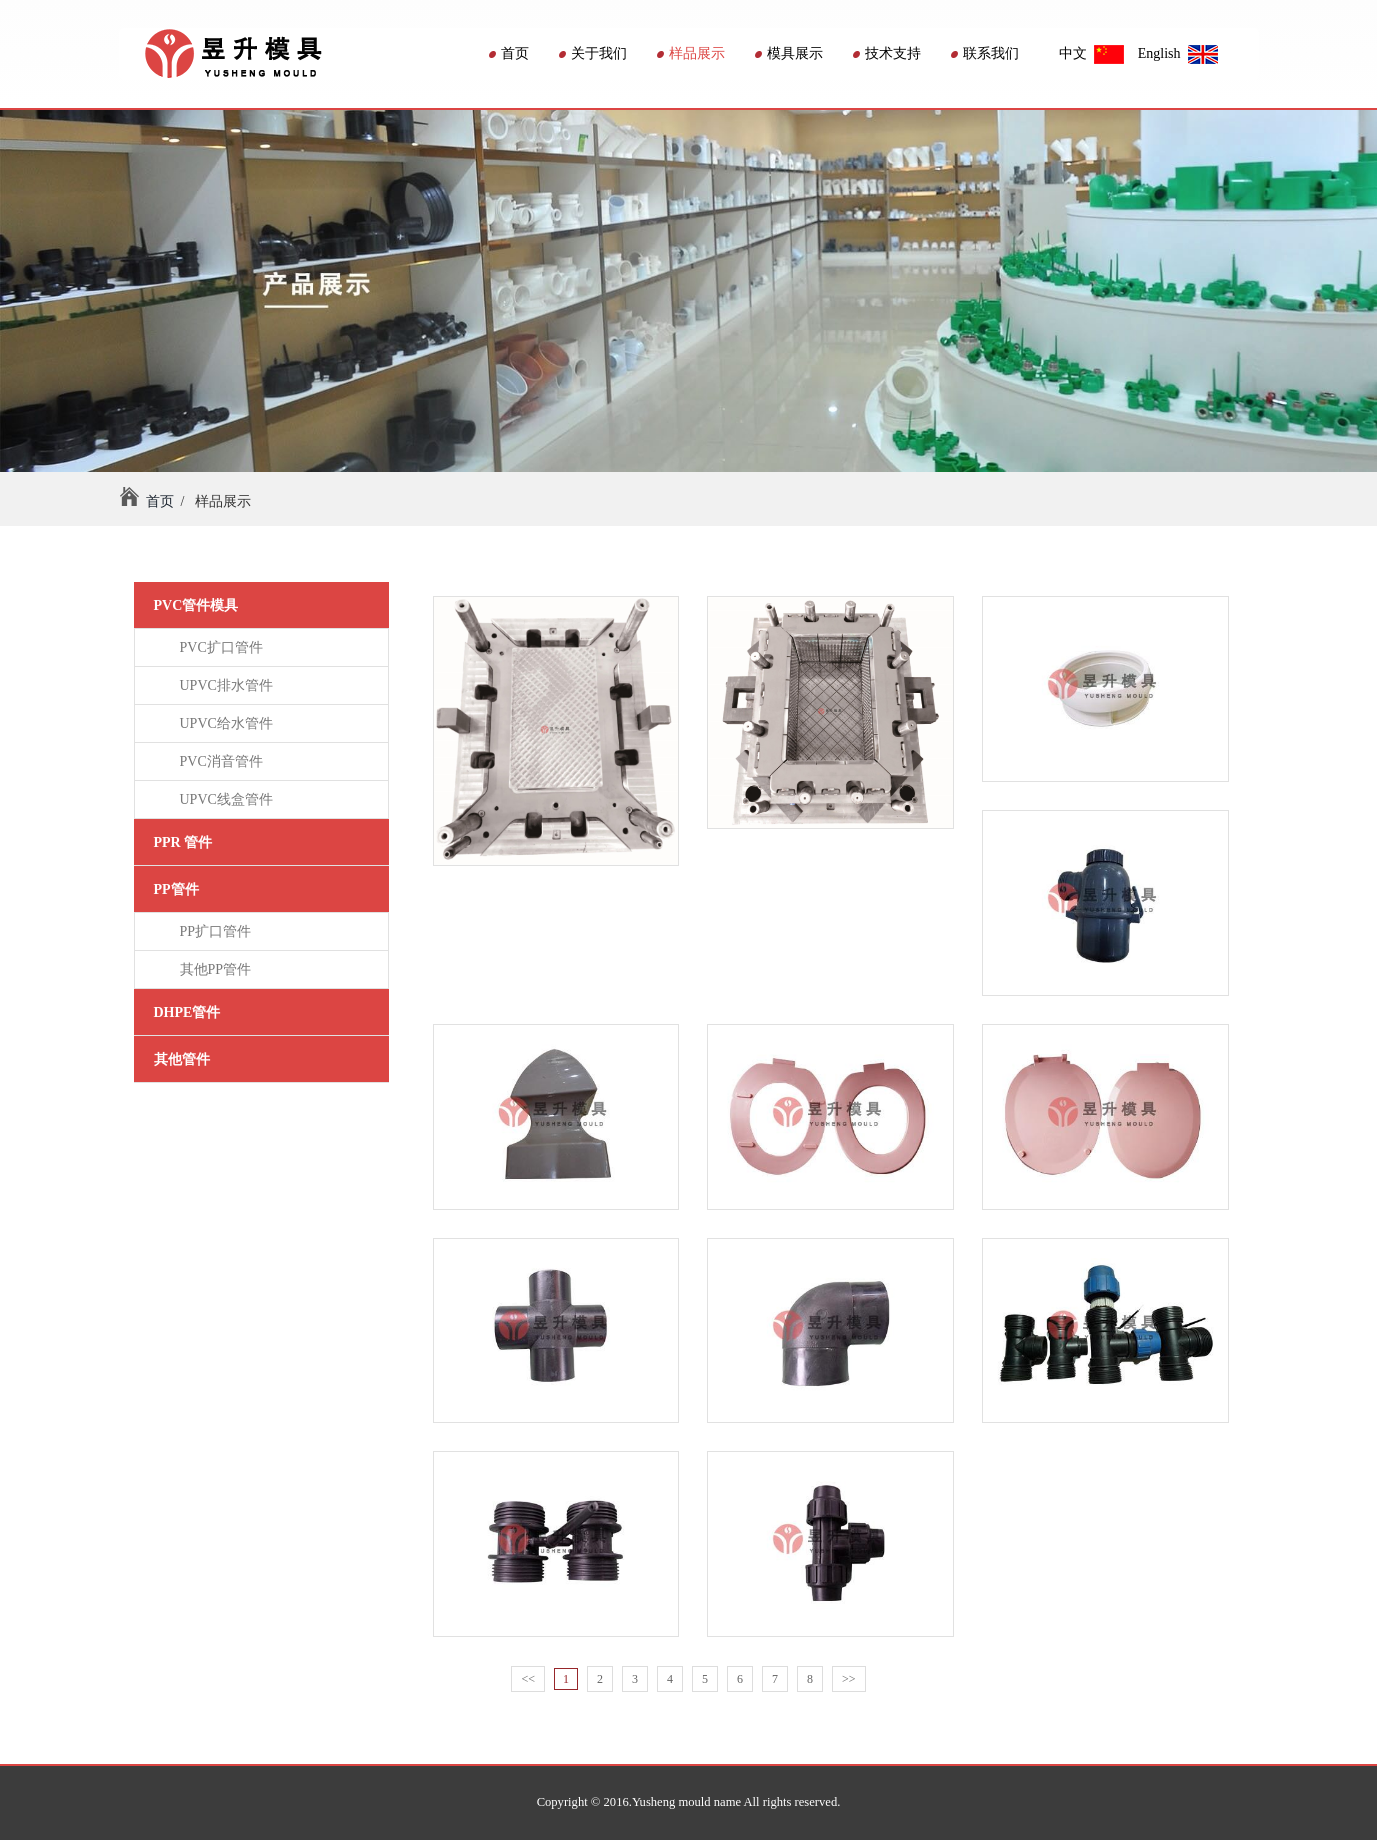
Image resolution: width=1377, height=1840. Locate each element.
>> (849, 1679)
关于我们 (593, 53)
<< (528, 1679)
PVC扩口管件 (218, 647)
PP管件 (176, 889)
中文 (1091, 53)
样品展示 (691, 53)
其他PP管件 (212, 969)
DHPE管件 (187, 1012)
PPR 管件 (183, 842)
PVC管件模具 (196, 605)
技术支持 (887, 53)
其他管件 (182, 1059)
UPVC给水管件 (223, 723)
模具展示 (789, 53)
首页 (509, 53)
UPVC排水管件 (223, 685)
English (1178, 53)
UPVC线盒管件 (223, 799)
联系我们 (985, 53)
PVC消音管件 (218, 761)
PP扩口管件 (212, 931)
